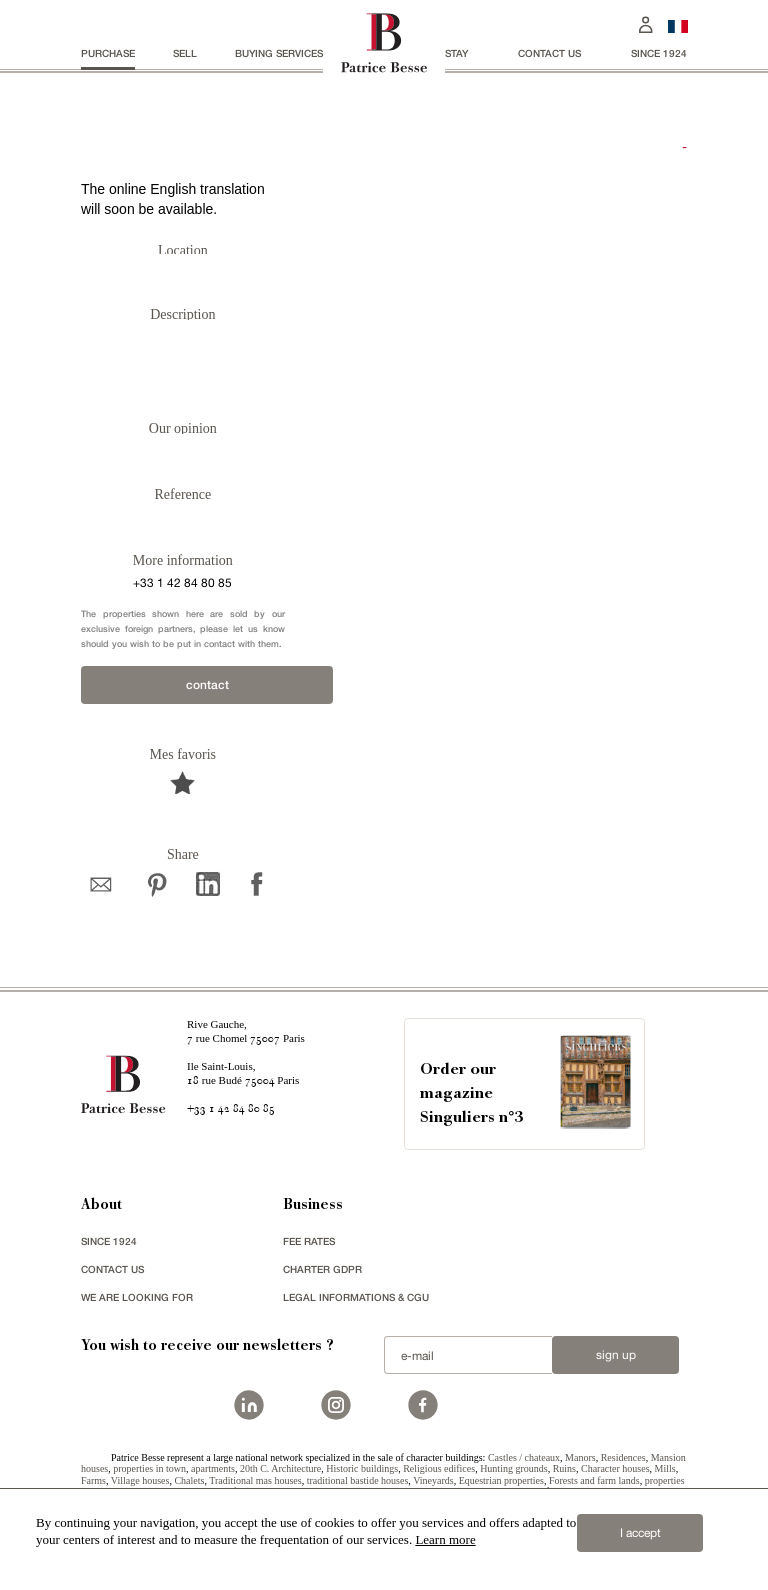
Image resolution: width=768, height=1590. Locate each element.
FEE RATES (309, 1241)
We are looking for (137, 1297)
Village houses (140, 1480)
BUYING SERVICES (279, 53)
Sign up (616, 1355)
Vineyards (433, 1480)
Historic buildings (362, 1468)
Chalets (189, 1480)
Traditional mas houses (255, 1480)
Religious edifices (439, 1468)
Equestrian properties (501, 1480)
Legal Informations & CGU (356, 1297)
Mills (665, 1468)
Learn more (445, 1539)
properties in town (149, 1468)
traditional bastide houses (358, 1480)
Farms (93, 1480)
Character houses (615, 1468)
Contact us (549, 53)
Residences (623, 1457)
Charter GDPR (322, 1269)
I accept (640, 1533)
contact (207, 684)
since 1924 (659, 53)
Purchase (108, 53)
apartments (213, 1468)
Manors (580, 1457)
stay (456, 53)
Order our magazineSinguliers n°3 (471, 1094)
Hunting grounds (514, 1468)
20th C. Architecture (280, 1468)
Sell (185, 53)
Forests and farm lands (594, 1480)
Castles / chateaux (524, 1457)
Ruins (564, 1468)
